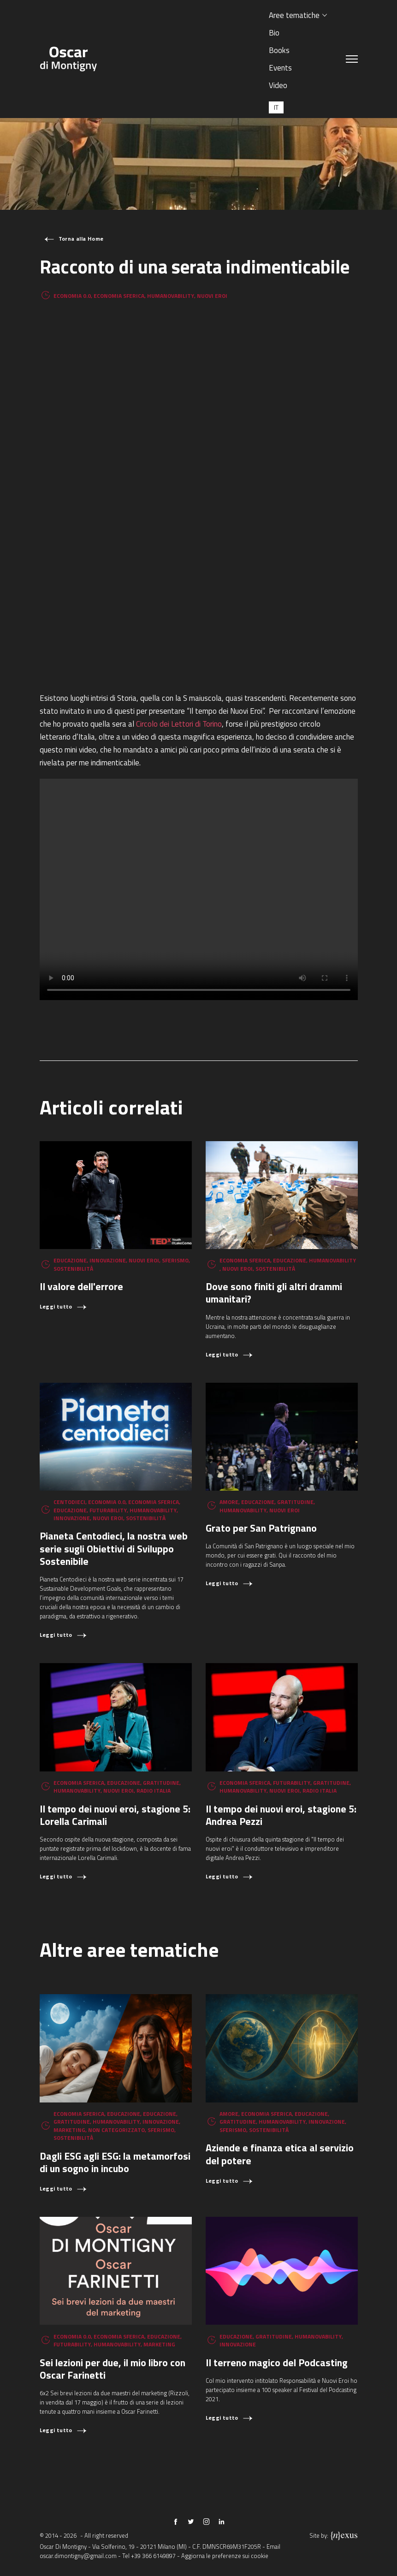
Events (280, 68)
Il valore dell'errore (81, 1286)
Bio (274, 33)
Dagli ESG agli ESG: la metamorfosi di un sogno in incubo (115, 2162)
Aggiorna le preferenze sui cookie (224, 2555)
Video (278, 85)
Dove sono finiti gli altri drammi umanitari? (274, 1292)
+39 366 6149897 (153, 2555)
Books (279, 50)
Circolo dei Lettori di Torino (179, 724)
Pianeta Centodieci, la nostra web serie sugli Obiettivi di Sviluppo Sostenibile (114, 1548)
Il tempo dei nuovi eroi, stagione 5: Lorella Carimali (115, 1815)
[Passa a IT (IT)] (276, 107)
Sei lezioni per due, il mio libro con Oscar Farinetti (112, 2368)
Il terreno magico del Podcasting (277, 2362)
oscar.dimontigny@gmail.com (78, 2555)
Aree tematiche (294, 15)
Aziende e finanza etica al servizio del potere (280, 2153)
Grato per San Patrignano (261, 1527)
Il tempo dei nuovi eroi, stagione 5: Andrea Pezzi (281, 1815)
